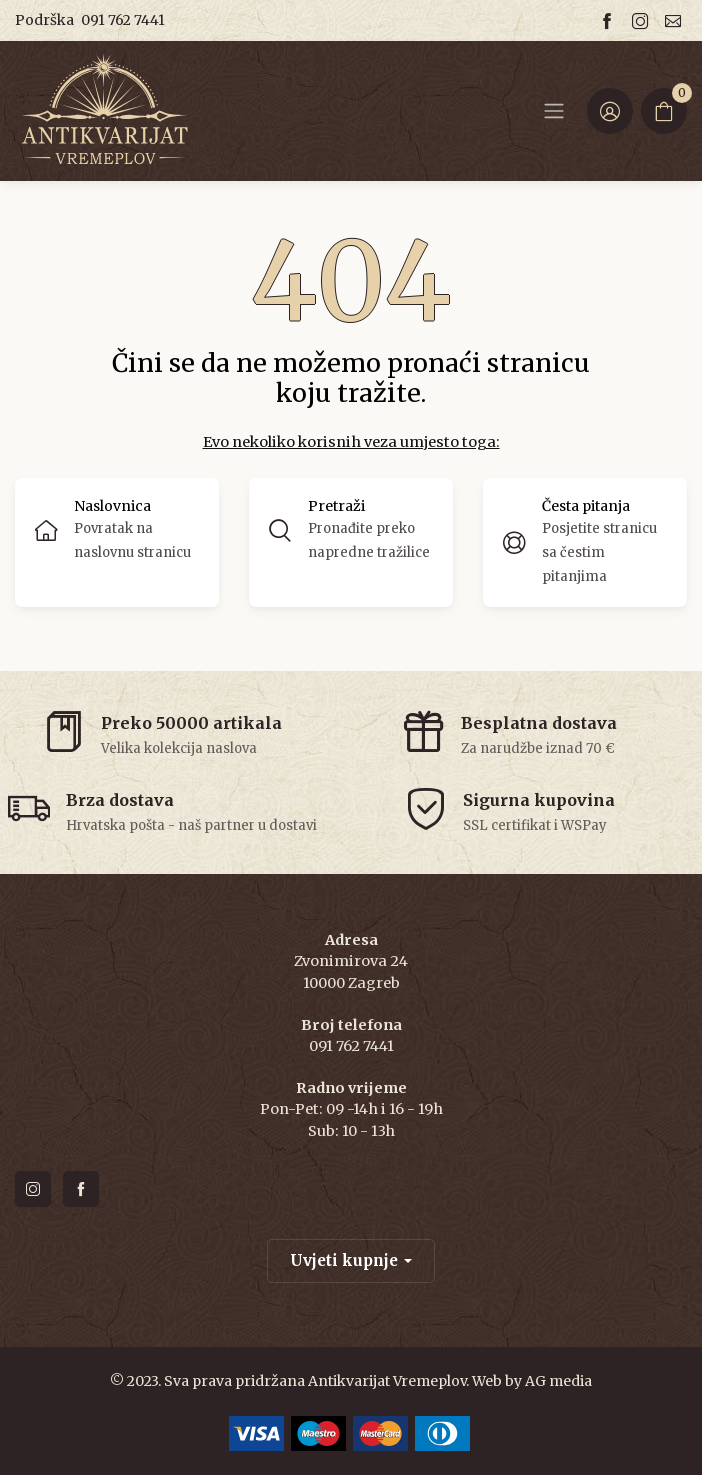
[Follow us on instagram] (643, 20)
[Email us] (676, 20)
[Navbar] (554, 111)
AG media (558, 1381)
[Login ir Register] (610, 111)
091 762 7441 (123, 20)
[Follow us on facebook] (610, 20)
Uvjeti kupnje (344, 1260)
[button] (351, 542)
